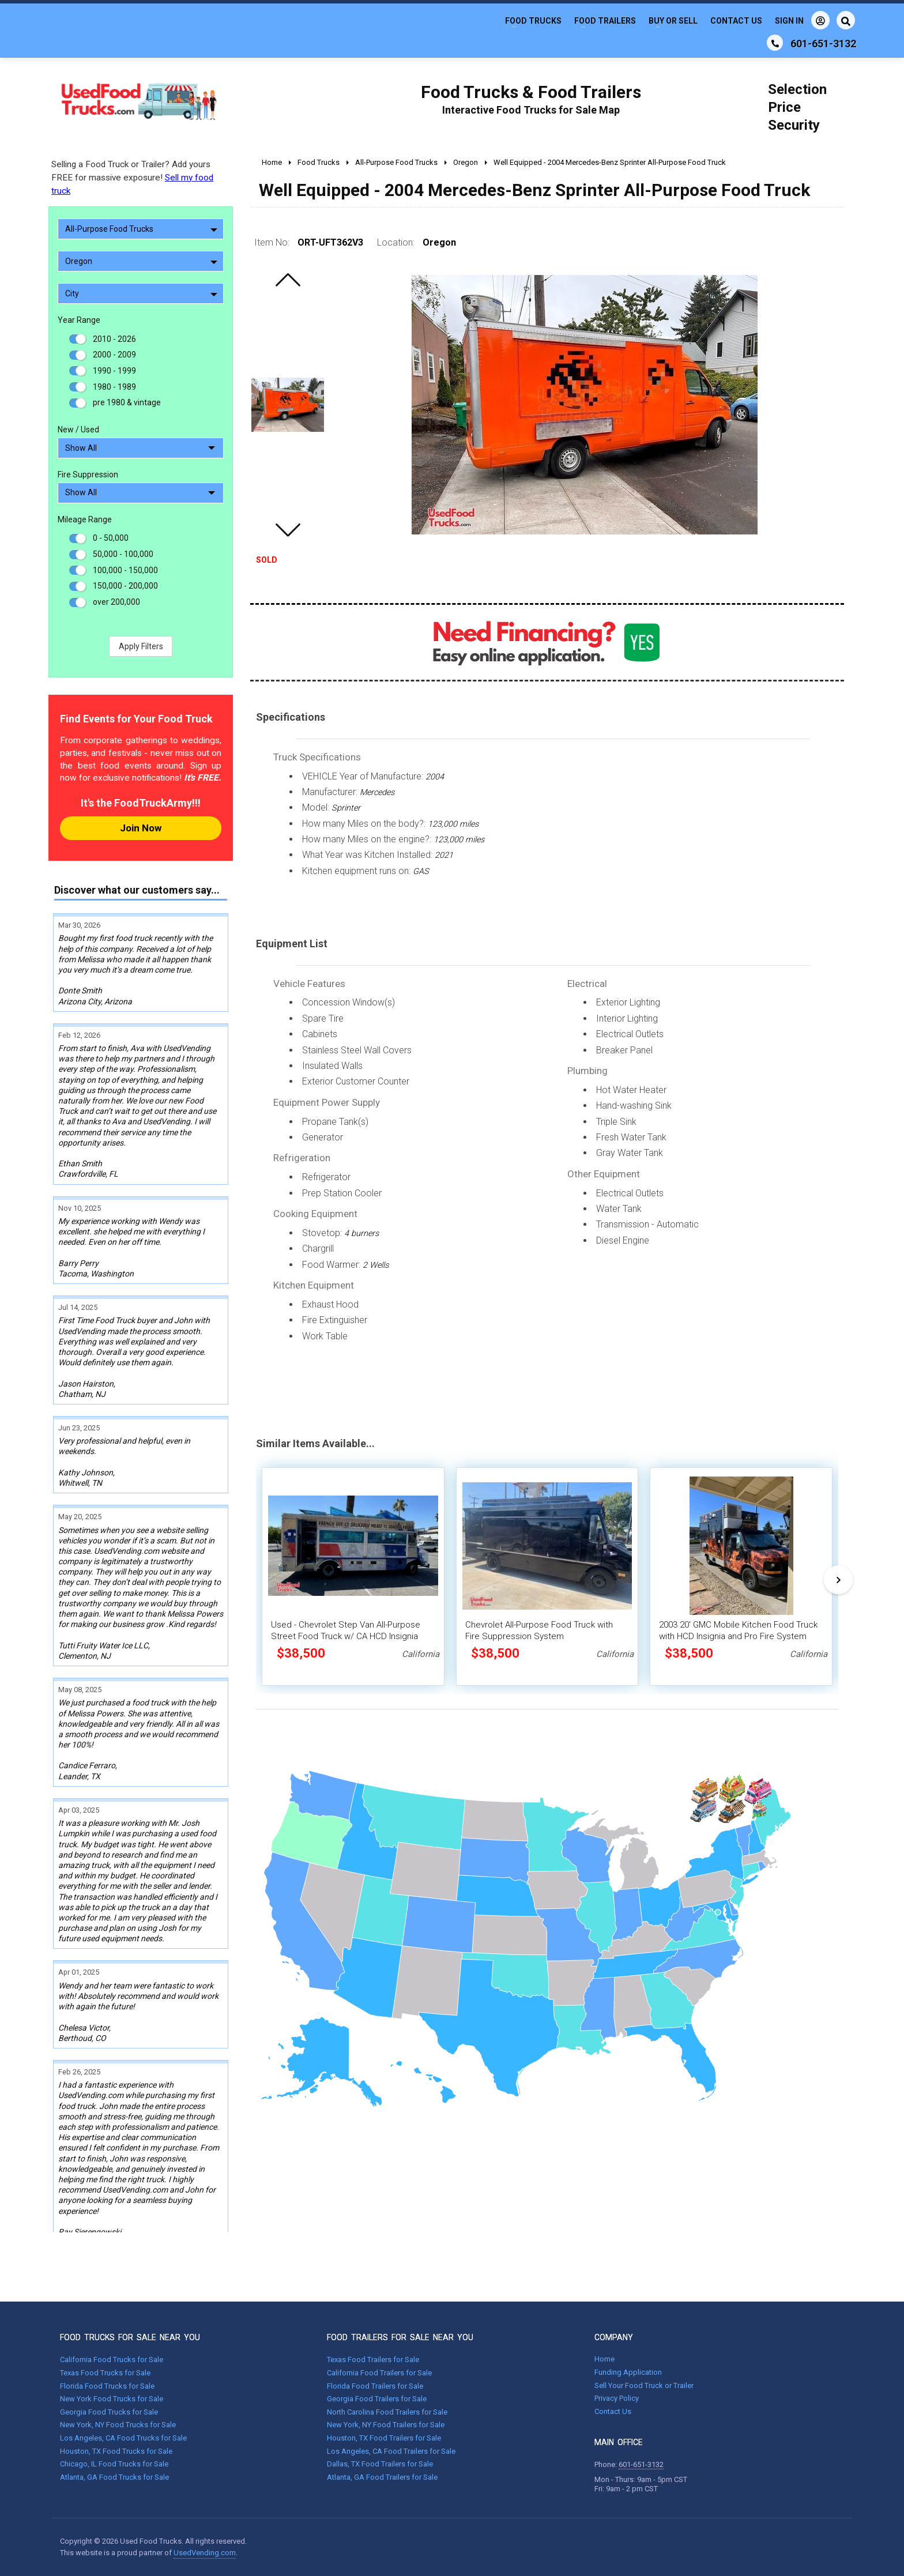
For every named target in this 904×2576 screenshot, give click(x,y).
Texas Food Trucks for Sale (105, 2372)
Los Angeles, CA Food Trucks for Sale (123, 2438)
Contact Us (736, 20)
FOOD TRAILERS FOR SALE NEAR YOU (400, 2337)
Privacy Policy (616, 2398)
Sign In (802, 20)
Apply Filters (141, 646)
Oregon (141, 261)
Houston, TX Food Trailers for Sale (384, 2438)
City (141, 293)
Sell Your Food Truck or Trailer (644, 2385)
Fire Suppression (88, 474)
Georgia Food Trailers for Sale (377, 2398)
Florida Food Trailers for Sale (375, 2386)
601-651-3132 (641, 2464)
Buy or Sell (673, 20)
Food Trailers (605, 20)
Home (604, 2359)
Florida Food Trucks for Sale (107, 2386)
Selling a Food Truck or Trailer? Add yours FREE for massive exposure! (132, 177)
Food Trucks (533, 20)
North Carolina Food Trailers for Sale (387, 2412)
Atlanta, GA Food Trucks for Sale (114, 2477)
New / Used (78, 429)
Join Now (140, 828)
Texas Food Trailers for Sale (373, 2359)
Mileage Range (85, 519)
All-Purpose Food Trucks (141, 229)
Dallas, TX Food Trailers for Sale (380, 2464)
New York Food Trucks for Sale (111, 2398)
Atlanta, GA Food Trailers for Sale (382, 2477)
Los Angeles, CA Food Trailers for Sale (391, 2451)
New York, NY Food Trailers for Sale (386, 2424)
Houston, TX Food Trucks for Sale (116, 2451)
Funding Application (628, 2372)
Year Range (79, 320)
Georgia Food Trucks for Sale (109, 2412)
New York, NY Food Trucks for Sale (118, 2424)
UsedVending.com (205, 2552)
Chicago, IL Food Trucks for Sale (114, 2464)
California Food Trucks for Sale (111, 2359)
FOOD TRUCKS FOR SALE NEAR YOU (130, 2337)
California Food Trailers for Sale (379, 2372)
